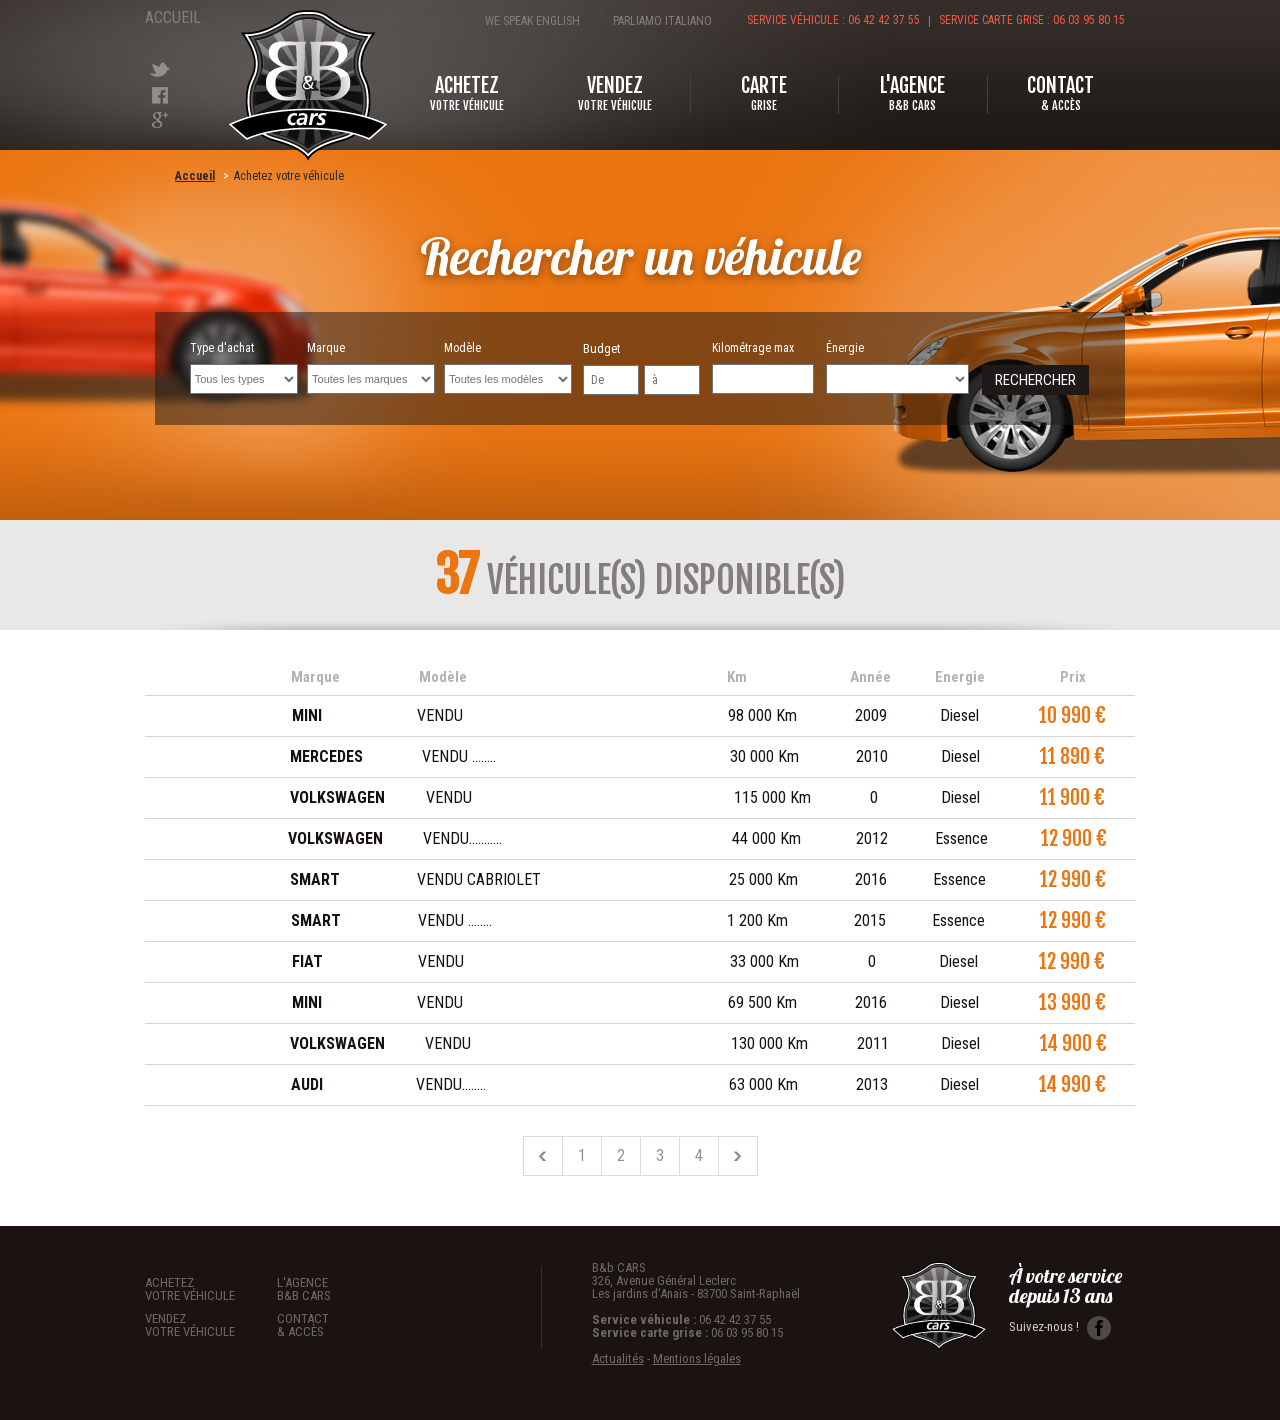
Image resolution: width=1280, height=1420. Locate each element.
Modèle (508, 368)
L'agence (343, 1288)
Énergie (897, 368)
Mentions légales (697, 1358)
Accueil (170, 17)
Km (737, 677)
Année (870, 677)
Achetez (211, 1288)
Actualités (618, 1358)
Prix (1073, 677)
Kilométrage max (763, 368)
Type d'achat (244, 368)
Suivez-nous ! (1060, 1328)
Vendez (211, 1324)
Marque (371, 368)
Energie (960, 677)
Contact (343, 1324)
